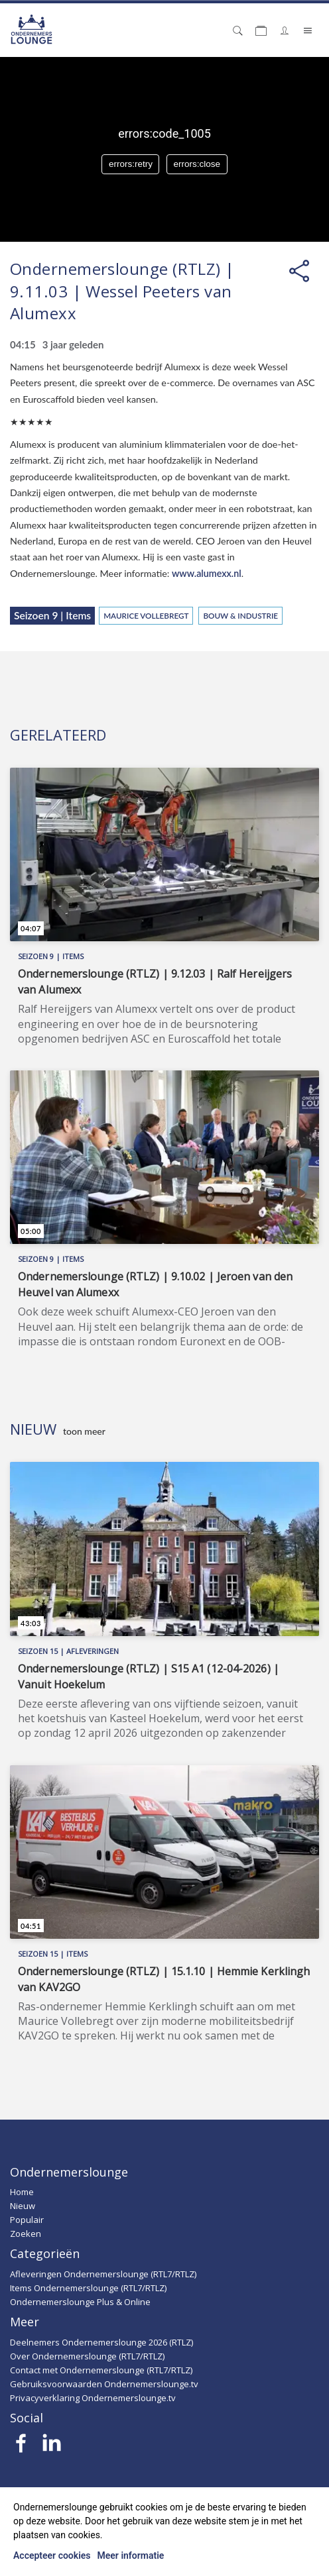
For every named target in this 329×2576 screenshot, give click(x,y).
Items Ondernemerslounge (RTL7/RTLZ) (88, 2288)
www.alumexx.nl (206, 573)
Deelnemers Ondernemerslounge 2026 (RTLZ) (101, 2342)
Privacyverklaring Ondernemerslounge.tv (93, 2398)
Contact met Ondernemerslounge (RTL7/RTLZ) (101, 2370)
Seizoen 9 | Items (52, 615)
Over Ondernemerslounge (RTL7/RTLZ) (87, 2356)
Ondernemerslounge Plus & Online (80, 2302)
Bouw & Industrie (240, 615)
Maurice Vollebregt (145, 615)
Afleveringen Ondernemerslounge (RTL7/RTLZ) (103, 2274)
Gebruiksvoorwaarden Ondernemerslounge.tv (104, 2384)
